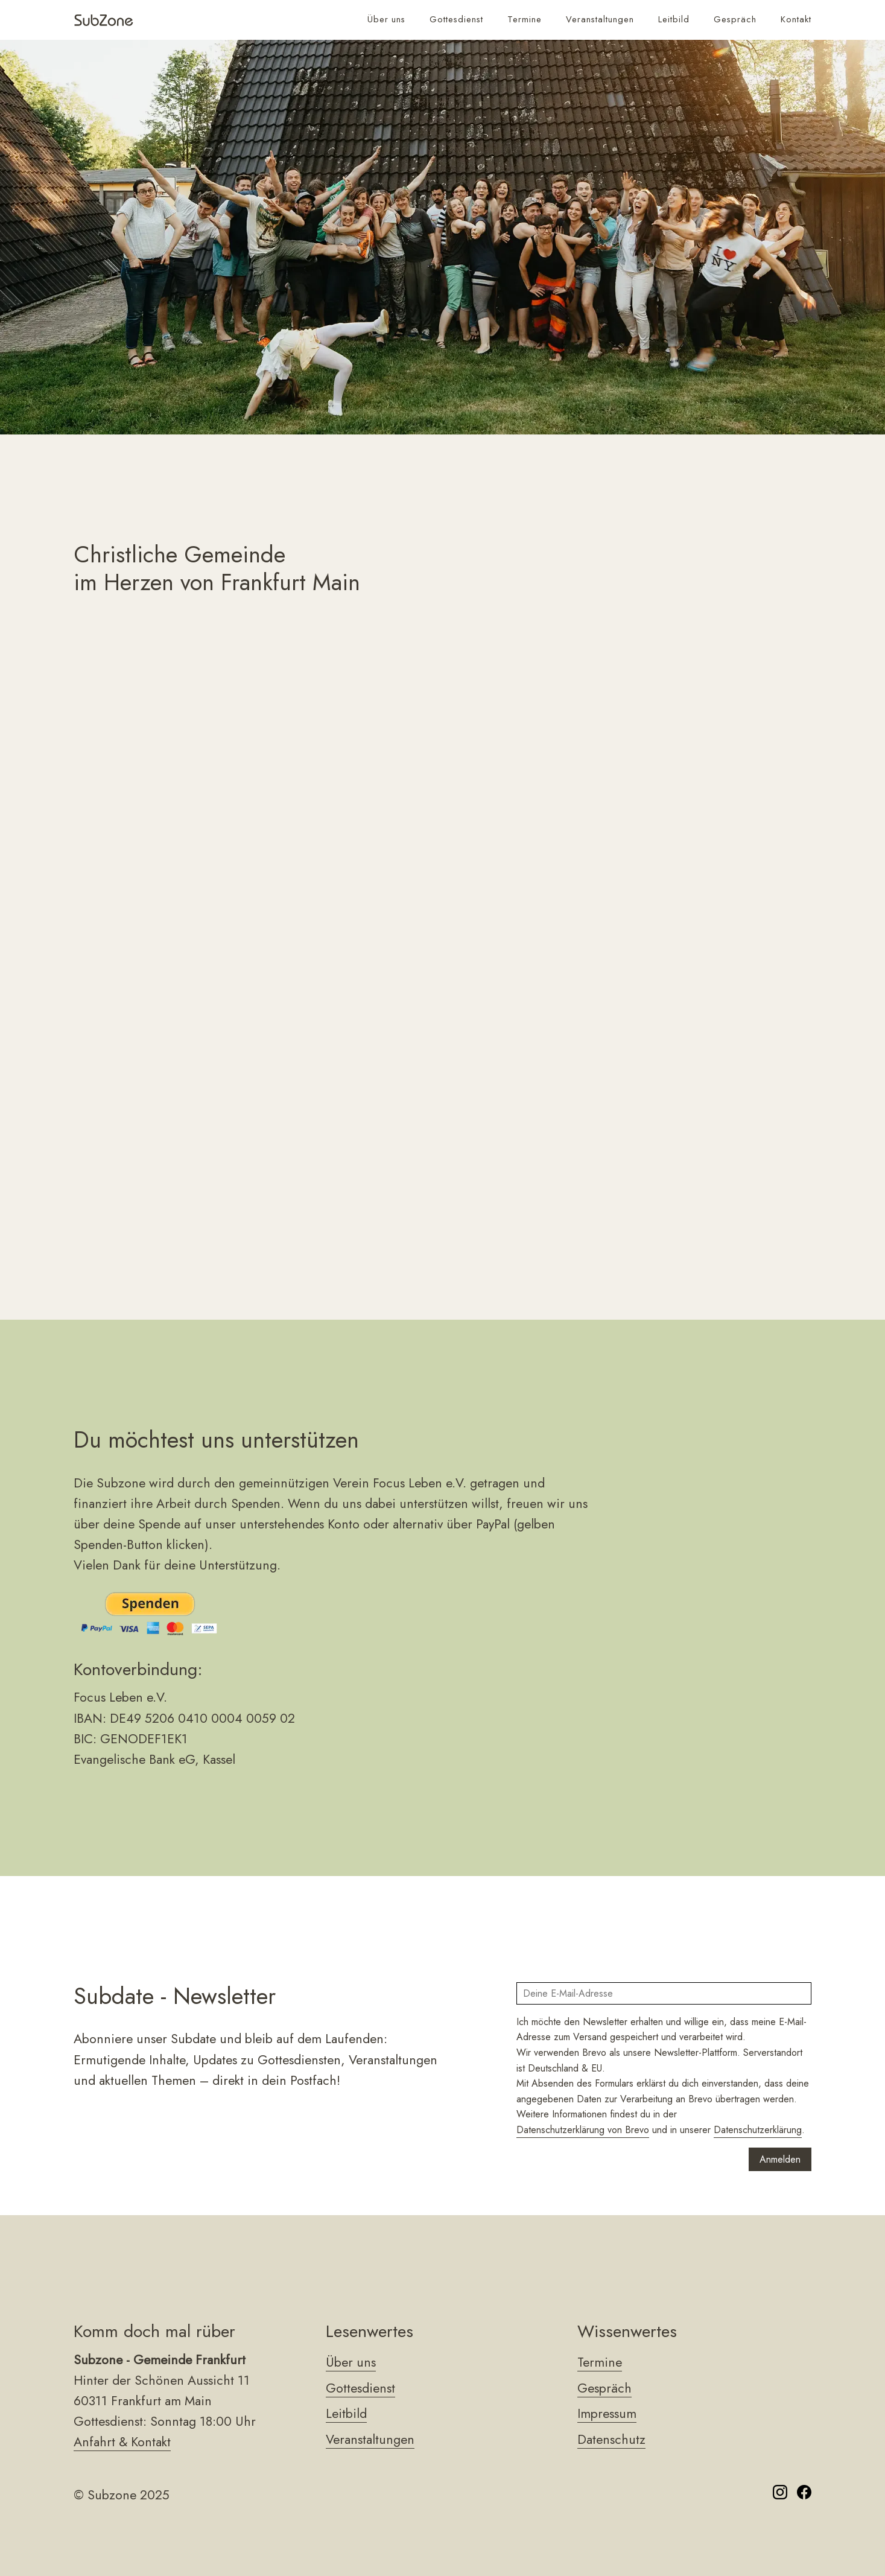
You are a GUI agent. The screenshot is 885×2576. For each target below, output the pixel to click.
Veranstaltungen (600, 19)
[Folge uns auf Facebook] (804, 2494)
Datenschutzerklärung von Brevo (582, 2130)
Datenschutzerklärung (758, 2130)
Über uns (386, 19)
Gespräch (735, 19)
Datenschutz (611, 2439)
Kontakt (796, 19)
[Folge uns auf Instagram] (780, 2494)
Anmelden (780, 2159)
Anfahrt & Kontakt (122, 2441)
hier (346, 1170)
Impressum (606, 2413)
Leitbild (674, 19)
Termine (524, 19)
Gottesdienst (456, 19)
